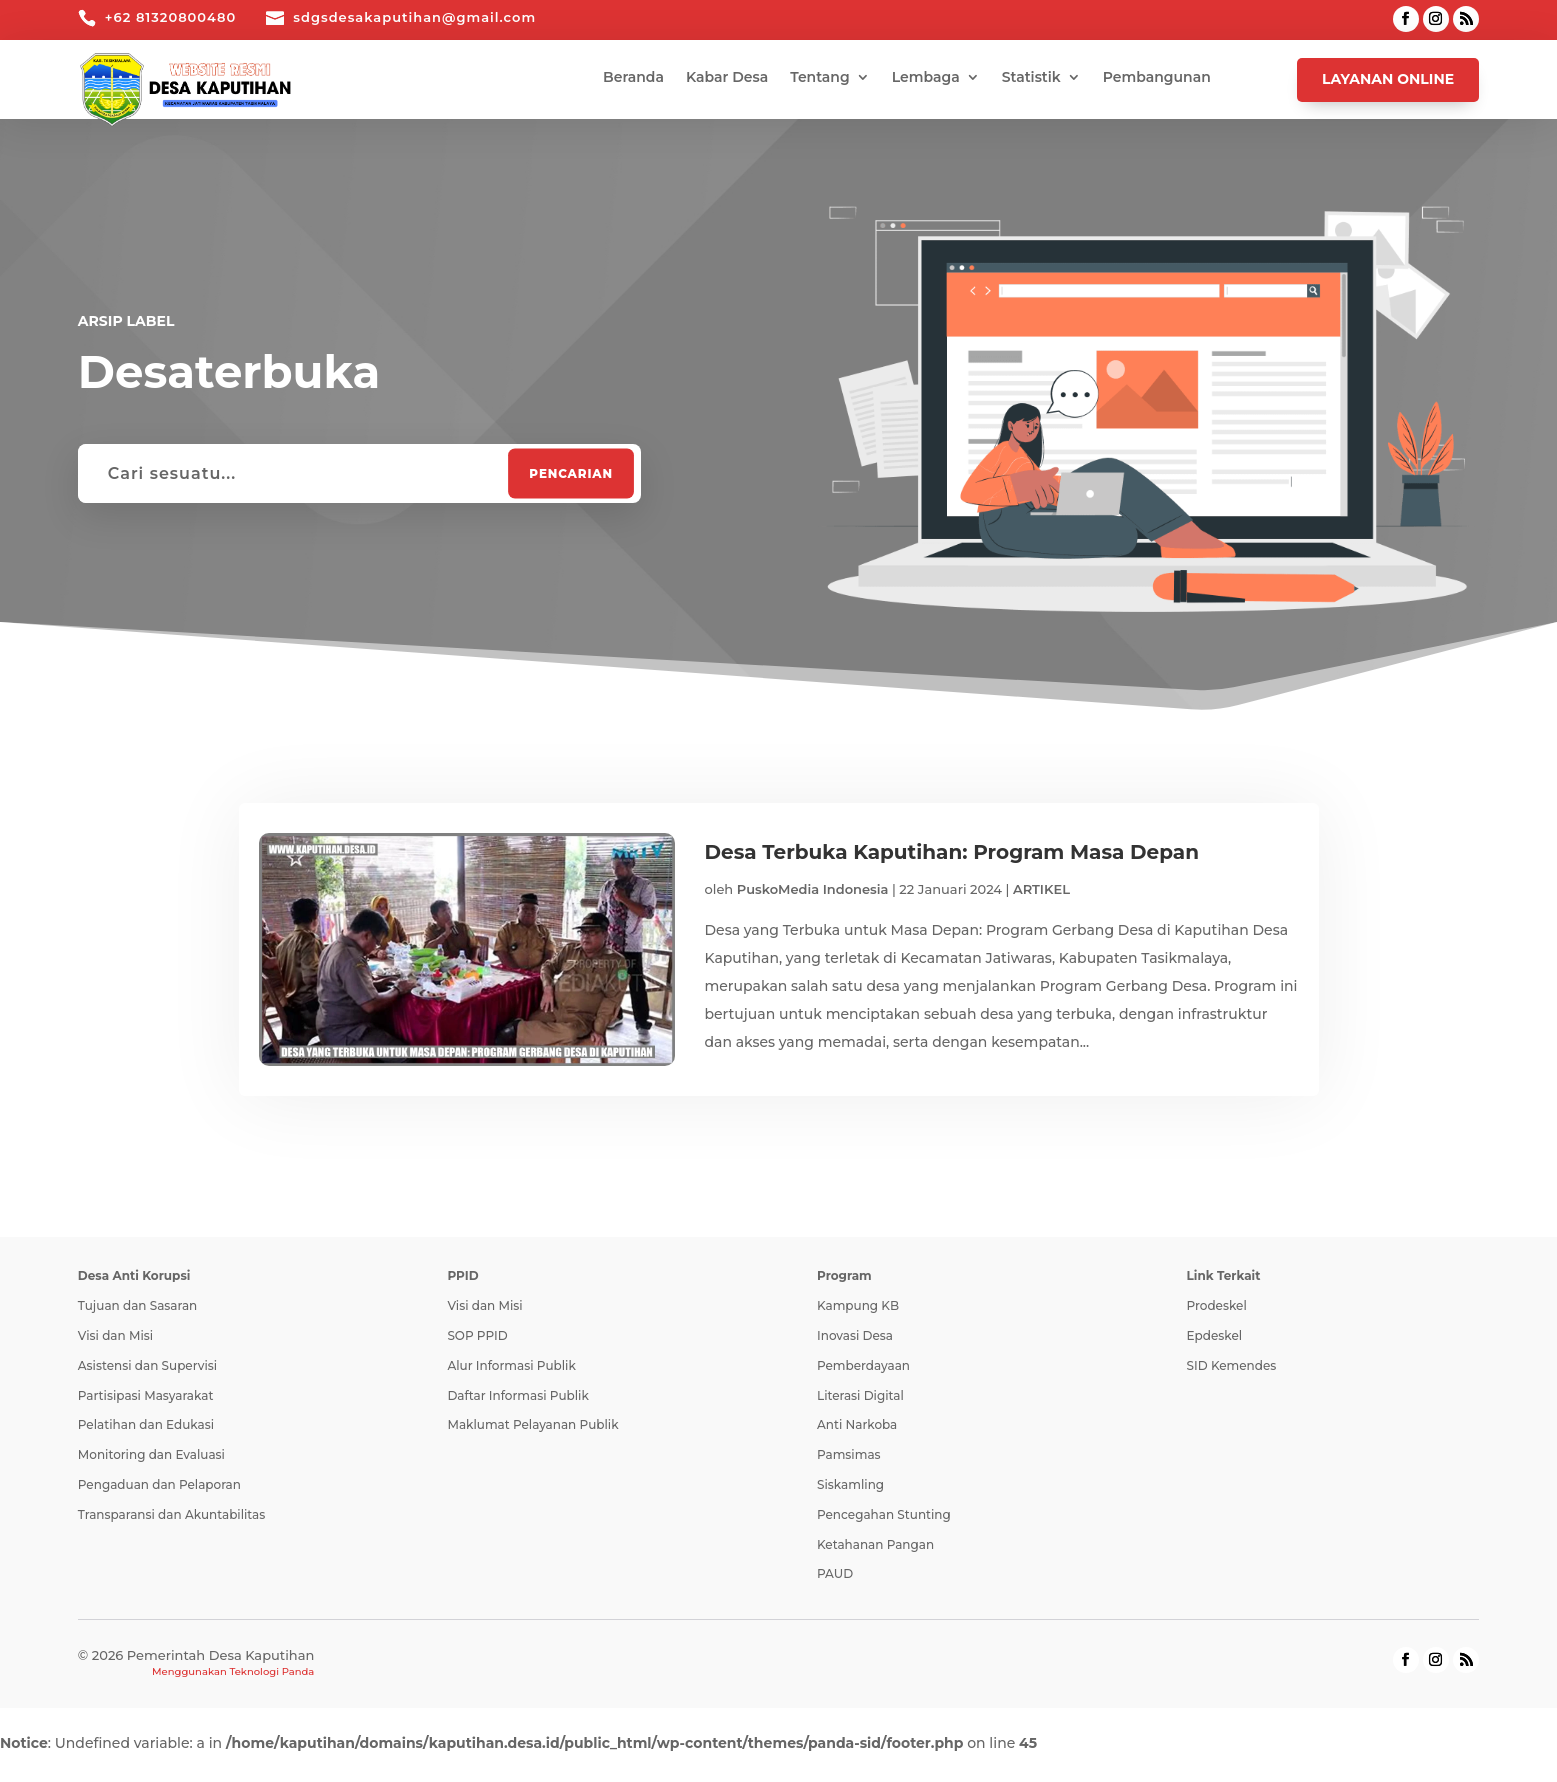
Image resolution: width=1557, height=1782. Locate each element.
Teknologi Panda (271, 1671)
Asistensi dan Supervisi (147, 1365)
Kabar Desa (727, 78)
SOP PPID (477, 1335)
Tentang (819, 78)
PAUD (835, 1573)
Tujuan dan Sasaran (137, 1305)
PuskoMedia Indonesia (813, 889)
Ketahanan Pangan (875, 1544)
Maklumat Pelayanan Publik (532, 1424)
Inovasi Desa (855, 1335)
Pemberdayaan (863, 1365)
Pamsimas (849, 1454)
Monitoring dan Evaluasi (151, 1454)
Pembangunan (1157, 78)
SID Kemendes (1232, 1365)
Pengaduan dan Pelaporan (159, 1484)
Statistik (1031, 78)
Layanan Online (1388, 79)
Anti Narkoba (857, 1424)
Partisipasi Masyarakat (146, 1395)
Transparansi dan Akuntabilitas (171, 1514)
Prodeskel (1217, 1305)
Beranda (633, 78)
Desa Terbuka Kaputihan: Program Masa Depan (952, 852)
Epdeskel (1215, 1335)
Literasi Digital (860, 1395)
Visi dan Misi (115, 1335)
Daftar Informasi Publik (517, 1395)
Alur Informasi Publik (511, 1365)
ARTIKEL (1041, 889)
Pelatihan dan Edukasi (146, 1424)
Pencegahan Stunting (884, 1514)
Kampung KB (858, 1305)
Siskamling (850, 1484)
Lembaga (926, 78)
